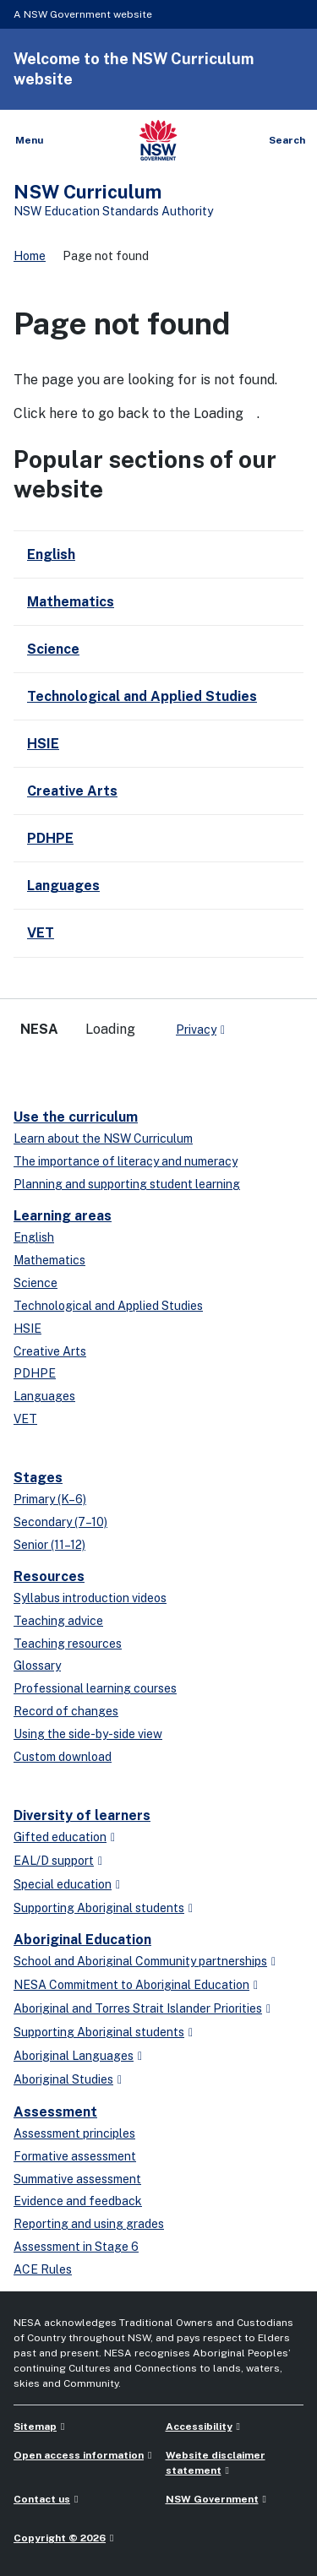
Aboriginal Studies (63, 2079)
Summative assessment (77, 2179)
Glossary (37, 1665)
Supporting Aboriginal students (99, 1908)
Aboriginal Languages (74, 2055)
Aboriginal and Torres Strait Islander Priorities (138, 2008)
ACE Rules (43, 2269)
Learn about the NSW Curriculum (103, 1138)
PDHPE (35, 1373)
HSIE (27, 1328)
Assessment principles (74, 2133)
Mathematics (49, 1260)
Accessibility (199, 2426)
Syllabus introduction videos (90, 1598)
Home (30, 256)
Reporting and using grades (89, 2224)
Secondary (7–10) (60, 1522)
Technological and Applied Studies (108, 1305)
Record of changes (66, 1711)
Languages (44, 1396)
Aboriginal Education (82, 1940)
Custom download (63, 1757)
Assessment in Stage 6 (76, 2246)
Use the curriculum (76, 1117)
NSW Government (212, 2499)
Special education (63, 1884)
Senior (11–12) (49, 1545)
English (34, 1237)
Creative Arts (50, 1351)
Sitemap (35, 2426)
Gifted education (60, 1837)
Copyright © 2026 (60, 2538)
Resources (49, 1576)
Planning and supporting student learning (127, 1184)
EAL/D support (54, 1860)
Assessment (55, 2112)
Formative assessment (75, 2156)
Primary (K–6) (50, 1499)
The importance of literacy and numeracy (126, 1161)
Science (35, 1283)
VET (25, 1419)
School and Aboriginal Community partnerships (140, 1961)
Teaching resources (68, 1643)
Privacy (196, 1029)
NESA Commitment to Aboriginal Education (131, 1985)
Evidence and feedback (78, 2201)
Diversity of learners (82, 1815)
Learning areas (63, 1216)
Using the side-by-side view (88, 1734)
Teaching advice (58, 1621)
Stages (38, 1478)
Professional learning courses (95, 1688)
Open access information (79, 2455)
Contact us (42, 2499)
